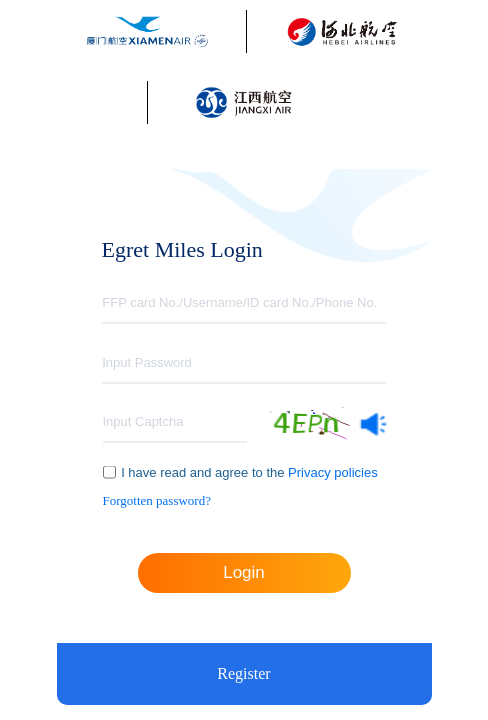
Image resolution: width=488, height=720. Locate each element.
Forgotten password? (157, 500)
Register (243, 673)
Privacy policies (330, 472)
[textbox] (244, 304)
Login (244, 572)
